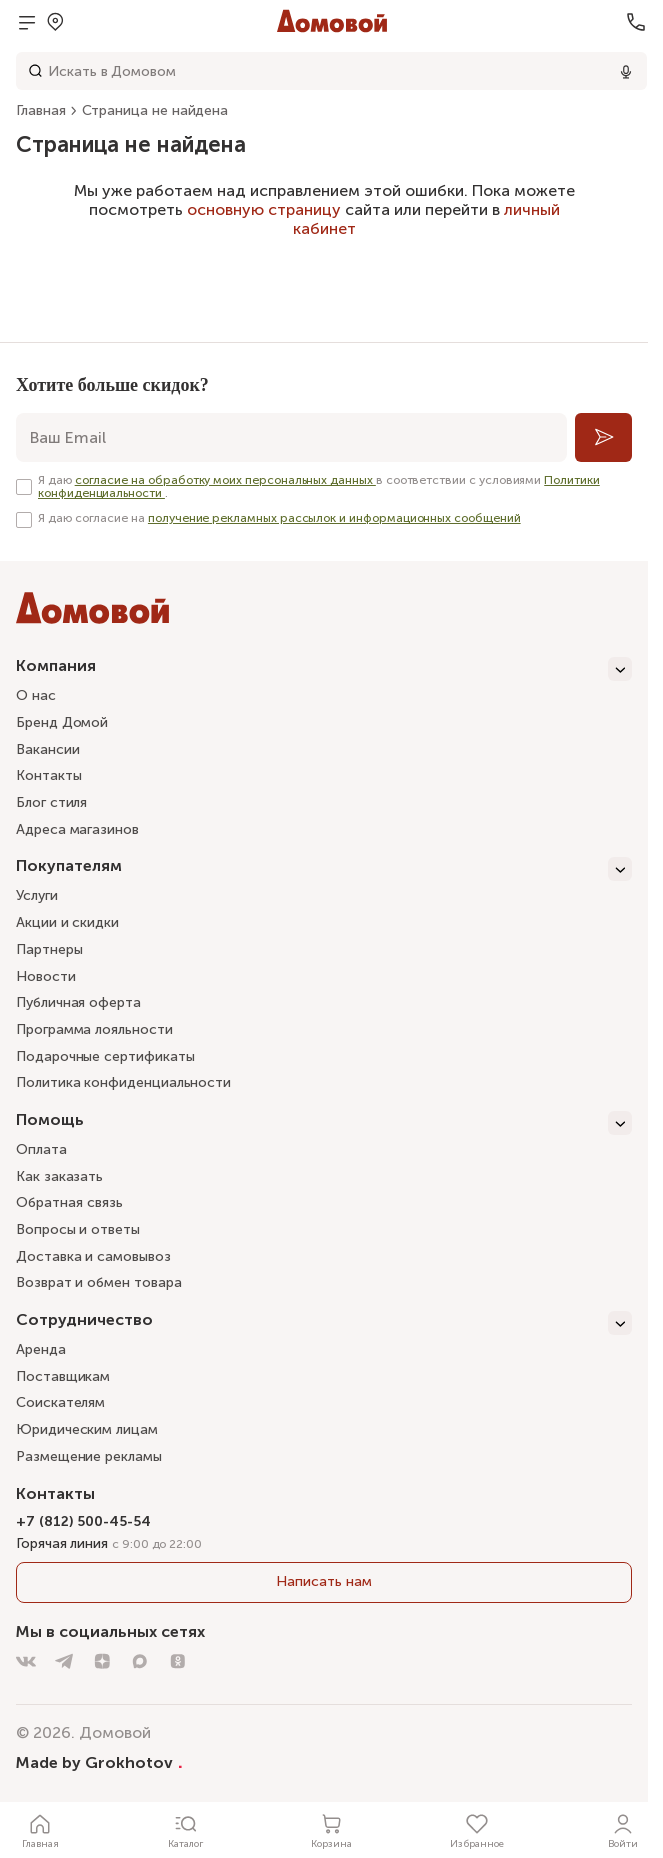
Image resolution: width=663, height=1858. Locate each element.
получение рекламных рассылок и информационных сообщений (334, 518)
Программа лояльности (94, 1029)
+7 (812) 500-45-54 (83, 1521)
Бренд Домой (62, 722)
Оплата (41, 1149)
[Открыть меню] (27, 22)
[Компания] (324, 669)
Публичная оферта (78, 1002)
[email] (291, 437)
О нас (36, 695)
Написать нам (323, 1581)
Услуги (37, 895)
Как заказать (59, 1176)
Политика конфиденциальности (123, 1082)
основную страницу (264, 209)
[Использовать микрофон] (626, 71)
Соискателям (60, 1402)
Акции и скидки (67, 922)
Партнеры (49, 949)
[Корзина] (332, 1830)
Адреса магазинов (77, 829)
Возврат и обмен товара (98, 1282)
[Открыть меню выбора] (55, 22)
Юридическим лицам (87, 1429)
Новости (46, 976)
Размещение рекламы (89, 1456)
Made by (99, 1762)
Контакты (48, 775)
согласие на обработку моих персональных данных (225, 480)
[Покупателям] (324, 869)
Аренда (41, 1349)
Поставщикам (63, 1376)
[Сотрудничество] (324, 1323)
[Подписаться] (603, 437)
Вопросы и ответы (78, 1229)
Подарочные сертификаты (105, 1056)
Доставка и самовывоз (93, 1256)
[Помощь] (324, 1123)
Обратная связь (69, 1203)
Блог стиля (51, 802)
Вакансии (47, 749)
